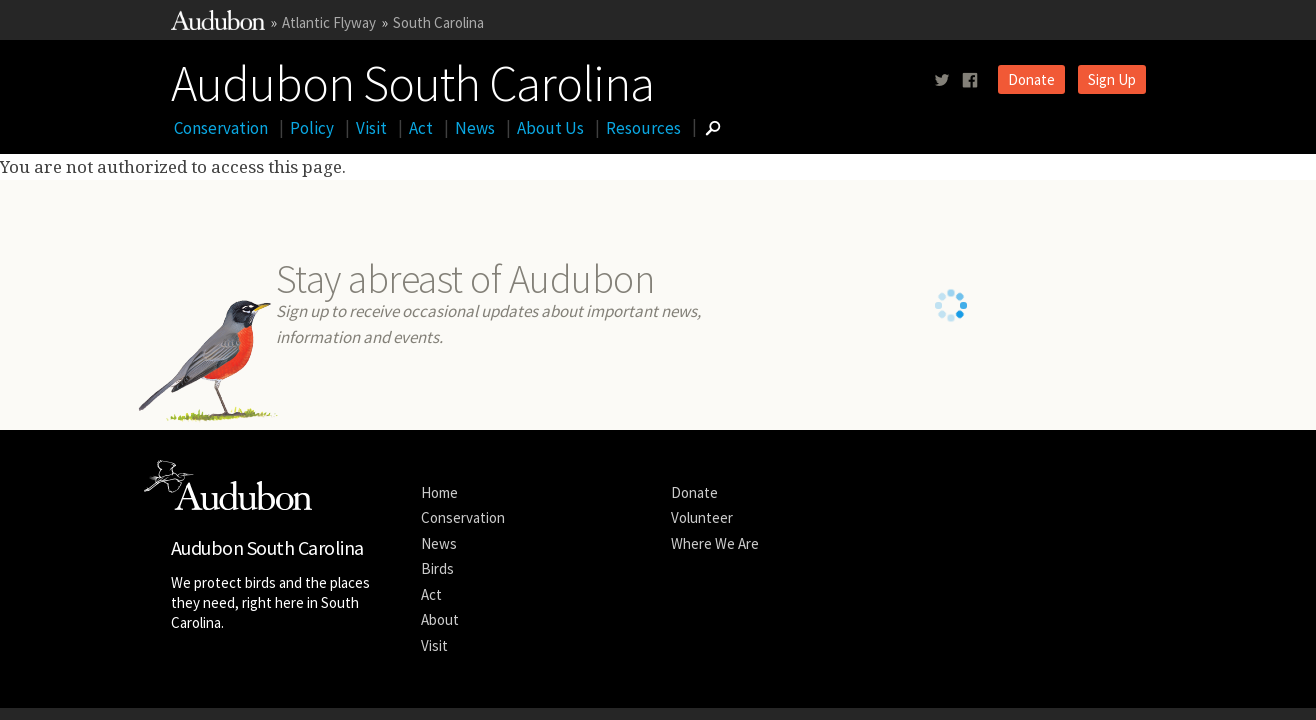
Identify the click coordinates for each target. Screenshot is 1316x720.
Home (439, 492)
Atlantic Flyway (329, 22)
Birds (437, 568)
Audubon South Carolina (412, 79)
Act (421, 128)
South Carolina (438, 22)
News (475, 128)
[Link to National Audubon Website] (218, 24)
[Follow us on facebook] (970, 80)
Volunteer (702, 517)
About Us (550, 128)
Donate (1031, 79)
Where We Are (715, 543)
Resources (643, 128)
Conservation (221, 128)
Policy (312, 128)
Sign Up (1112, 79)
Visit (371, 128)
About (440, 619)
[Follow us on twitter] (942, 80)
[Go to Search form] (713, 128)
